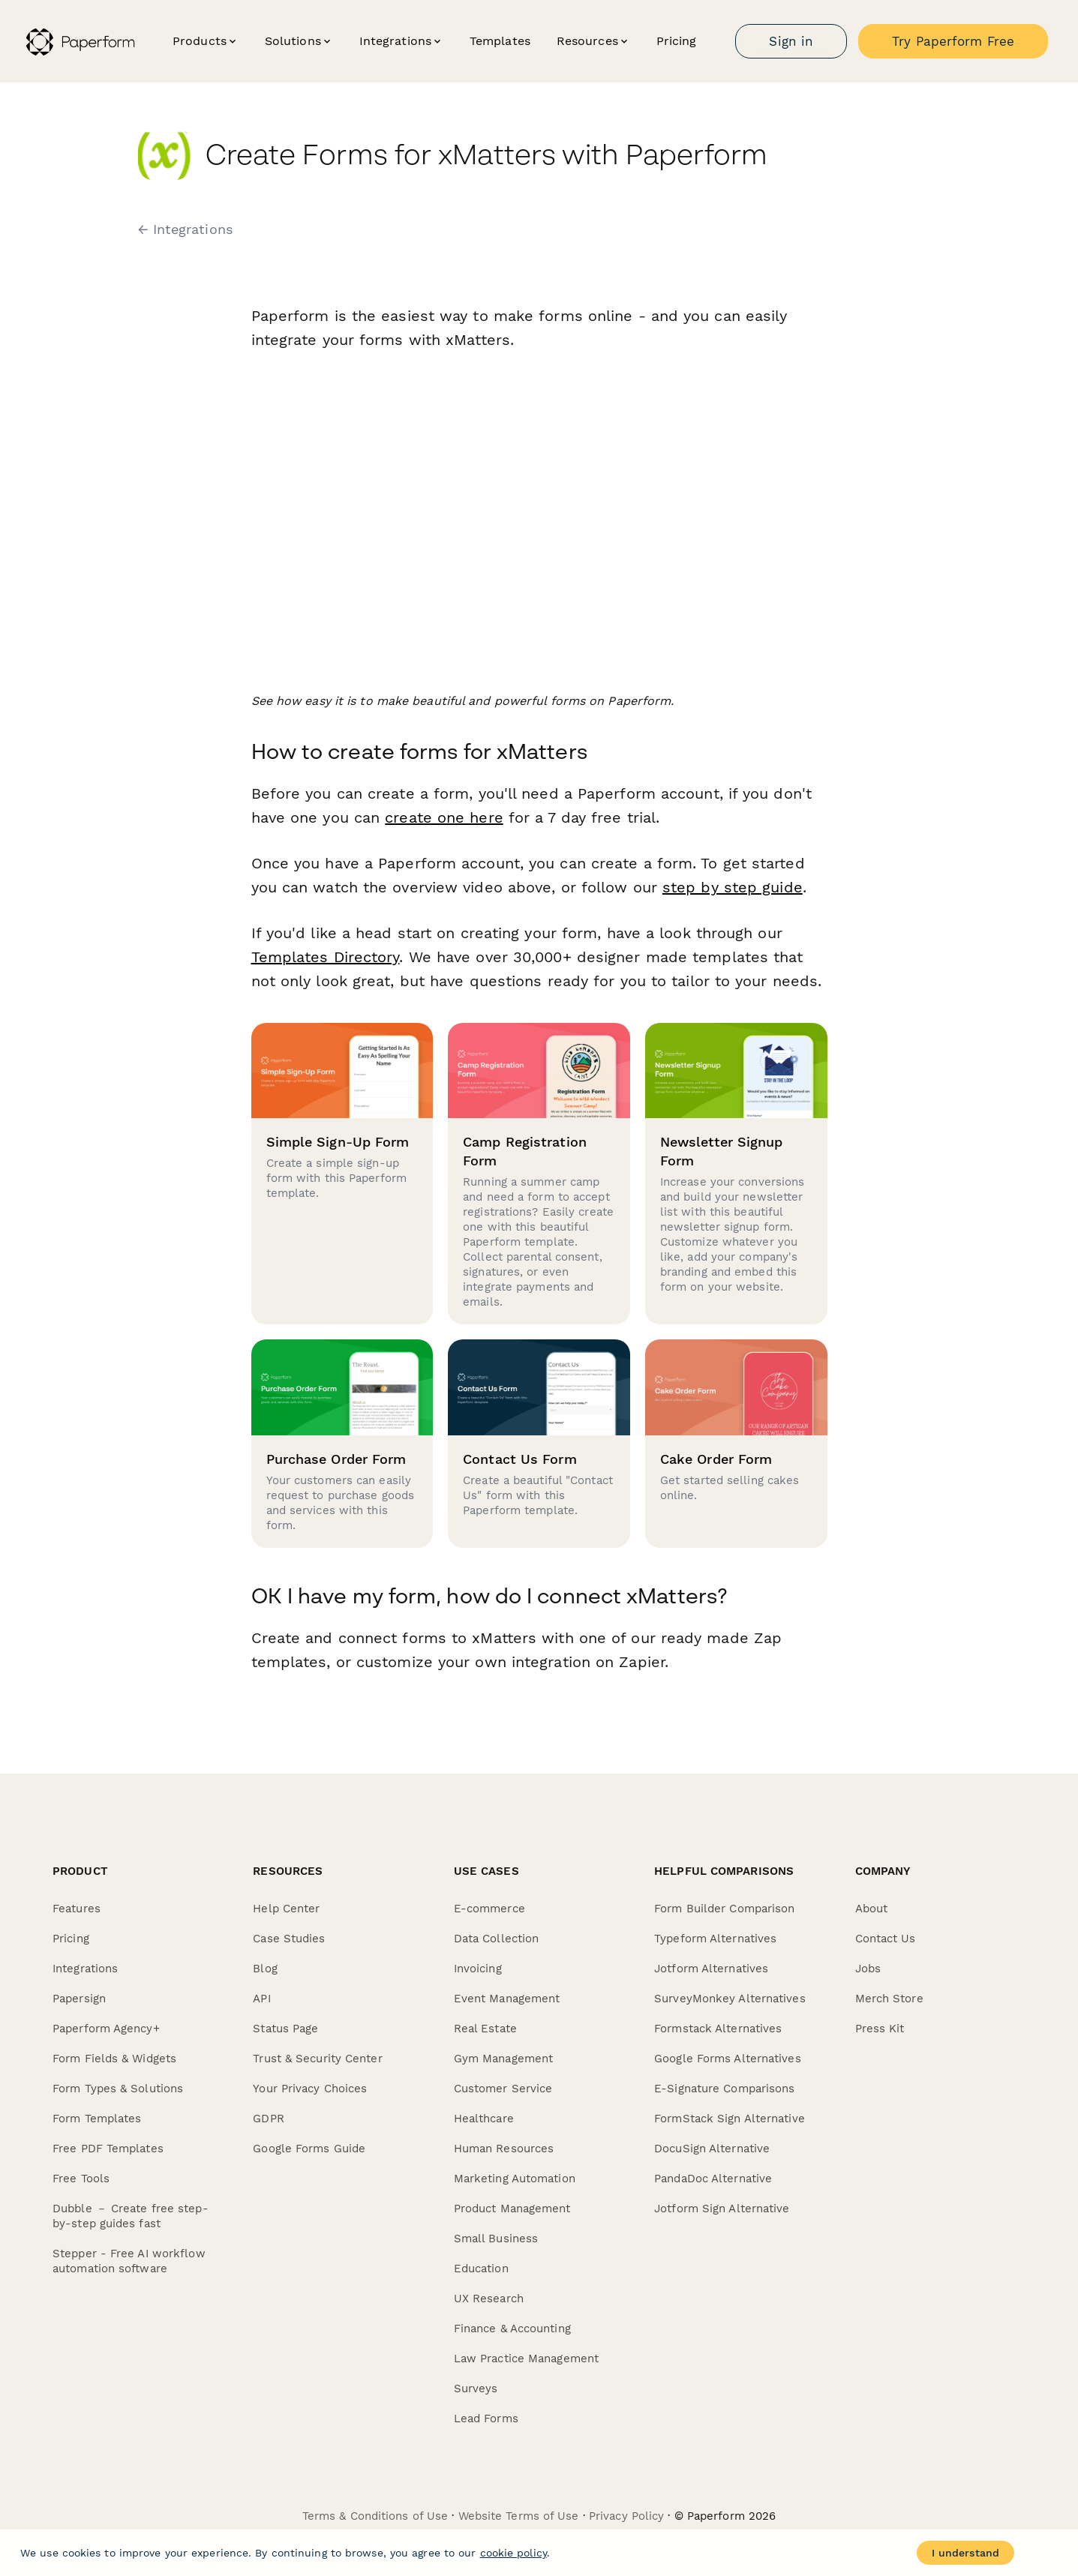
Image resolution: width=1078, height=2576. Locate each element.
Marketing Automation (514, 2178)
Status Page (285, 2028)
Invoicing (478, 1968)
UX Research (489, 2298)
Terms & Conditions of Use (375, 2516)
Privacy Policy (626, 2516)
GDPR (268, 2118)
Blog (265, 1968)
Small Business (496, 2238)
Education (481, 2268)
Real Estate (485, 2028)
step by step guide (732, 887)
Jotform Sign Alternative (721, 2208)
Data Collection (496, 1938)
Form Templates (97, 2118)
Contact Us (885, 1938)
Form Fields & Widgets (114, 2058)
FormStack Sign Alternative (729, 2118)
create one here (444, 817)
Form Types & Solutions (118, 2088)
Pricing (676, 41)
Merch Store (889, 1998)
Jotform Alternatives (711, 1968)
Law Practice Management (526, 2358)
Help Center (286, 1908)
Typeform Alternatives (715, 1938)
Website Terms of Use (518, 2516)
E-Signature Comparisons (724, 2088)
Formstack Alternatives (718, 2028)
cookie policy (513, 2553)
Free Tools (81, 2178)
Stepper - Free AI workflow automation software (129, 2261)
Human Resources (504, 2148)
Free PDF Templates (108, 2148)
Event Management (507, 1998)
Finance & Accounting (512, 2328)
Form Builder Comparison (724, 1908)
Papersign (79, 1998)
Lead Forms (486, 2418)
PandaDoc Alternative (713, 2178)
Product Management (512, 2208)
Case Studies (289, 1938)
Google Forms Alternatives (727, 2058)
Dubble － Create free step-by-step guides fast (131, 2216)
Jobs (868, 1968)
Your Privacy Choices (310, 2088)
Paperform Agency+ (106, 2028)
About (871, 1908)
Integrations (85, 1968)
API (261, 1998)
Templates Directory (325, 957)
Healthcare (484, 2118)
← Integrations (185, 229)
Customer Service (503, 2088)
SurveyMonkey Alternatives (730, 1998)
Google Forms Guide (309, 2148)
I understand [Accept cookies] (965, 2553)
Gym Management (503, 2058)
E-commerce (489, 1908)
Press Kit (880, 2028)
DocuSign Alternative (712, 2148)
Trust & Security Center (317, 2058)
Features (77, 1908)
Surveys (476, 2388)
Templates (500, 41)
